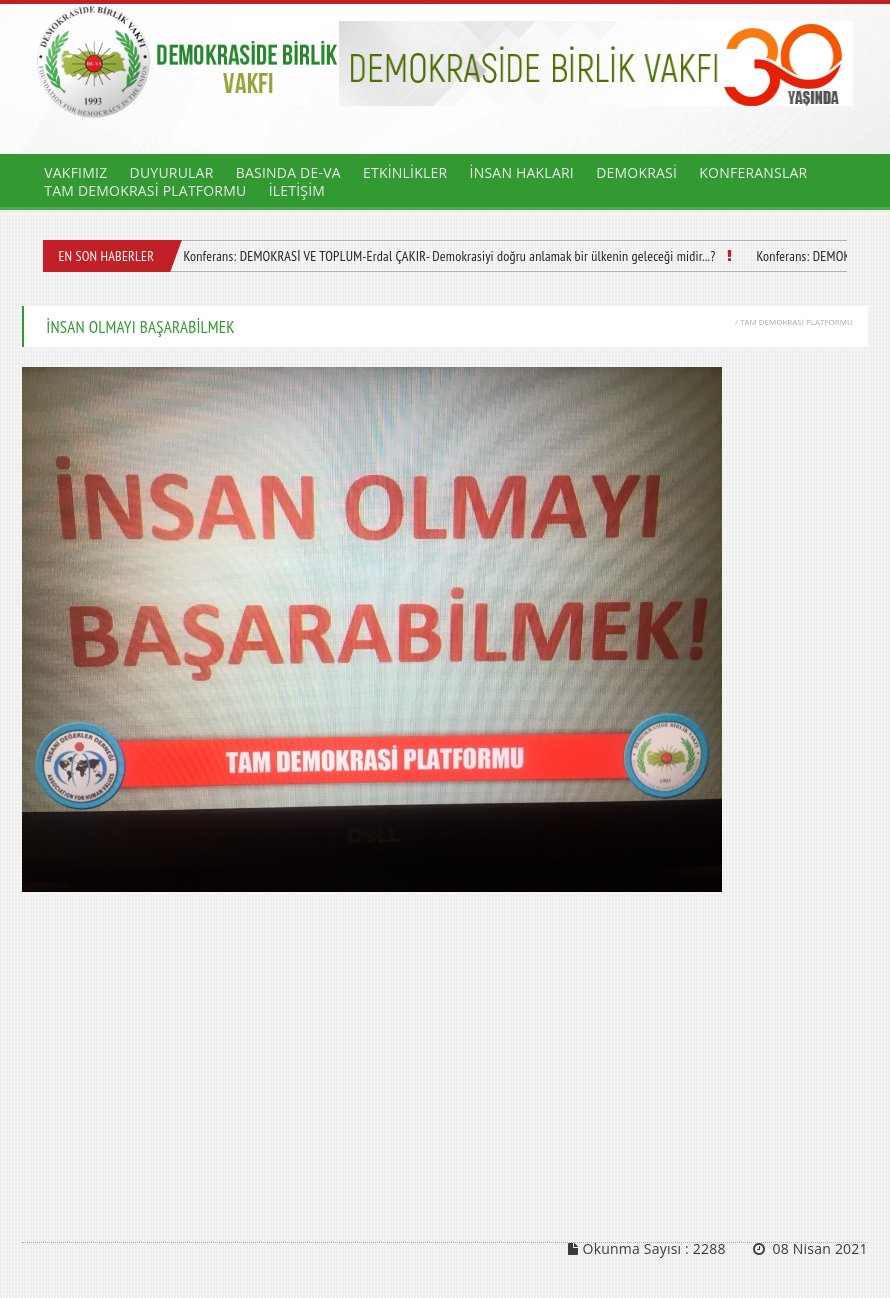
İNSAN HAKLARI (522, 172)
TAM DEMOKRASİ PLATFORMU (145, 190)
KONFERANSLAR (753, 172)
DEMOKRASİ (636, 172)
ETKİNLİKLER (405, 172)
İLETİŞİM (297, 190)
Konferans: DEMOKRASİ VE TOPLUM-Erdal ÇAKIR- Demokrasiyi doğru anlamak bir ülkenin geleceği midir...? (449, 256)
